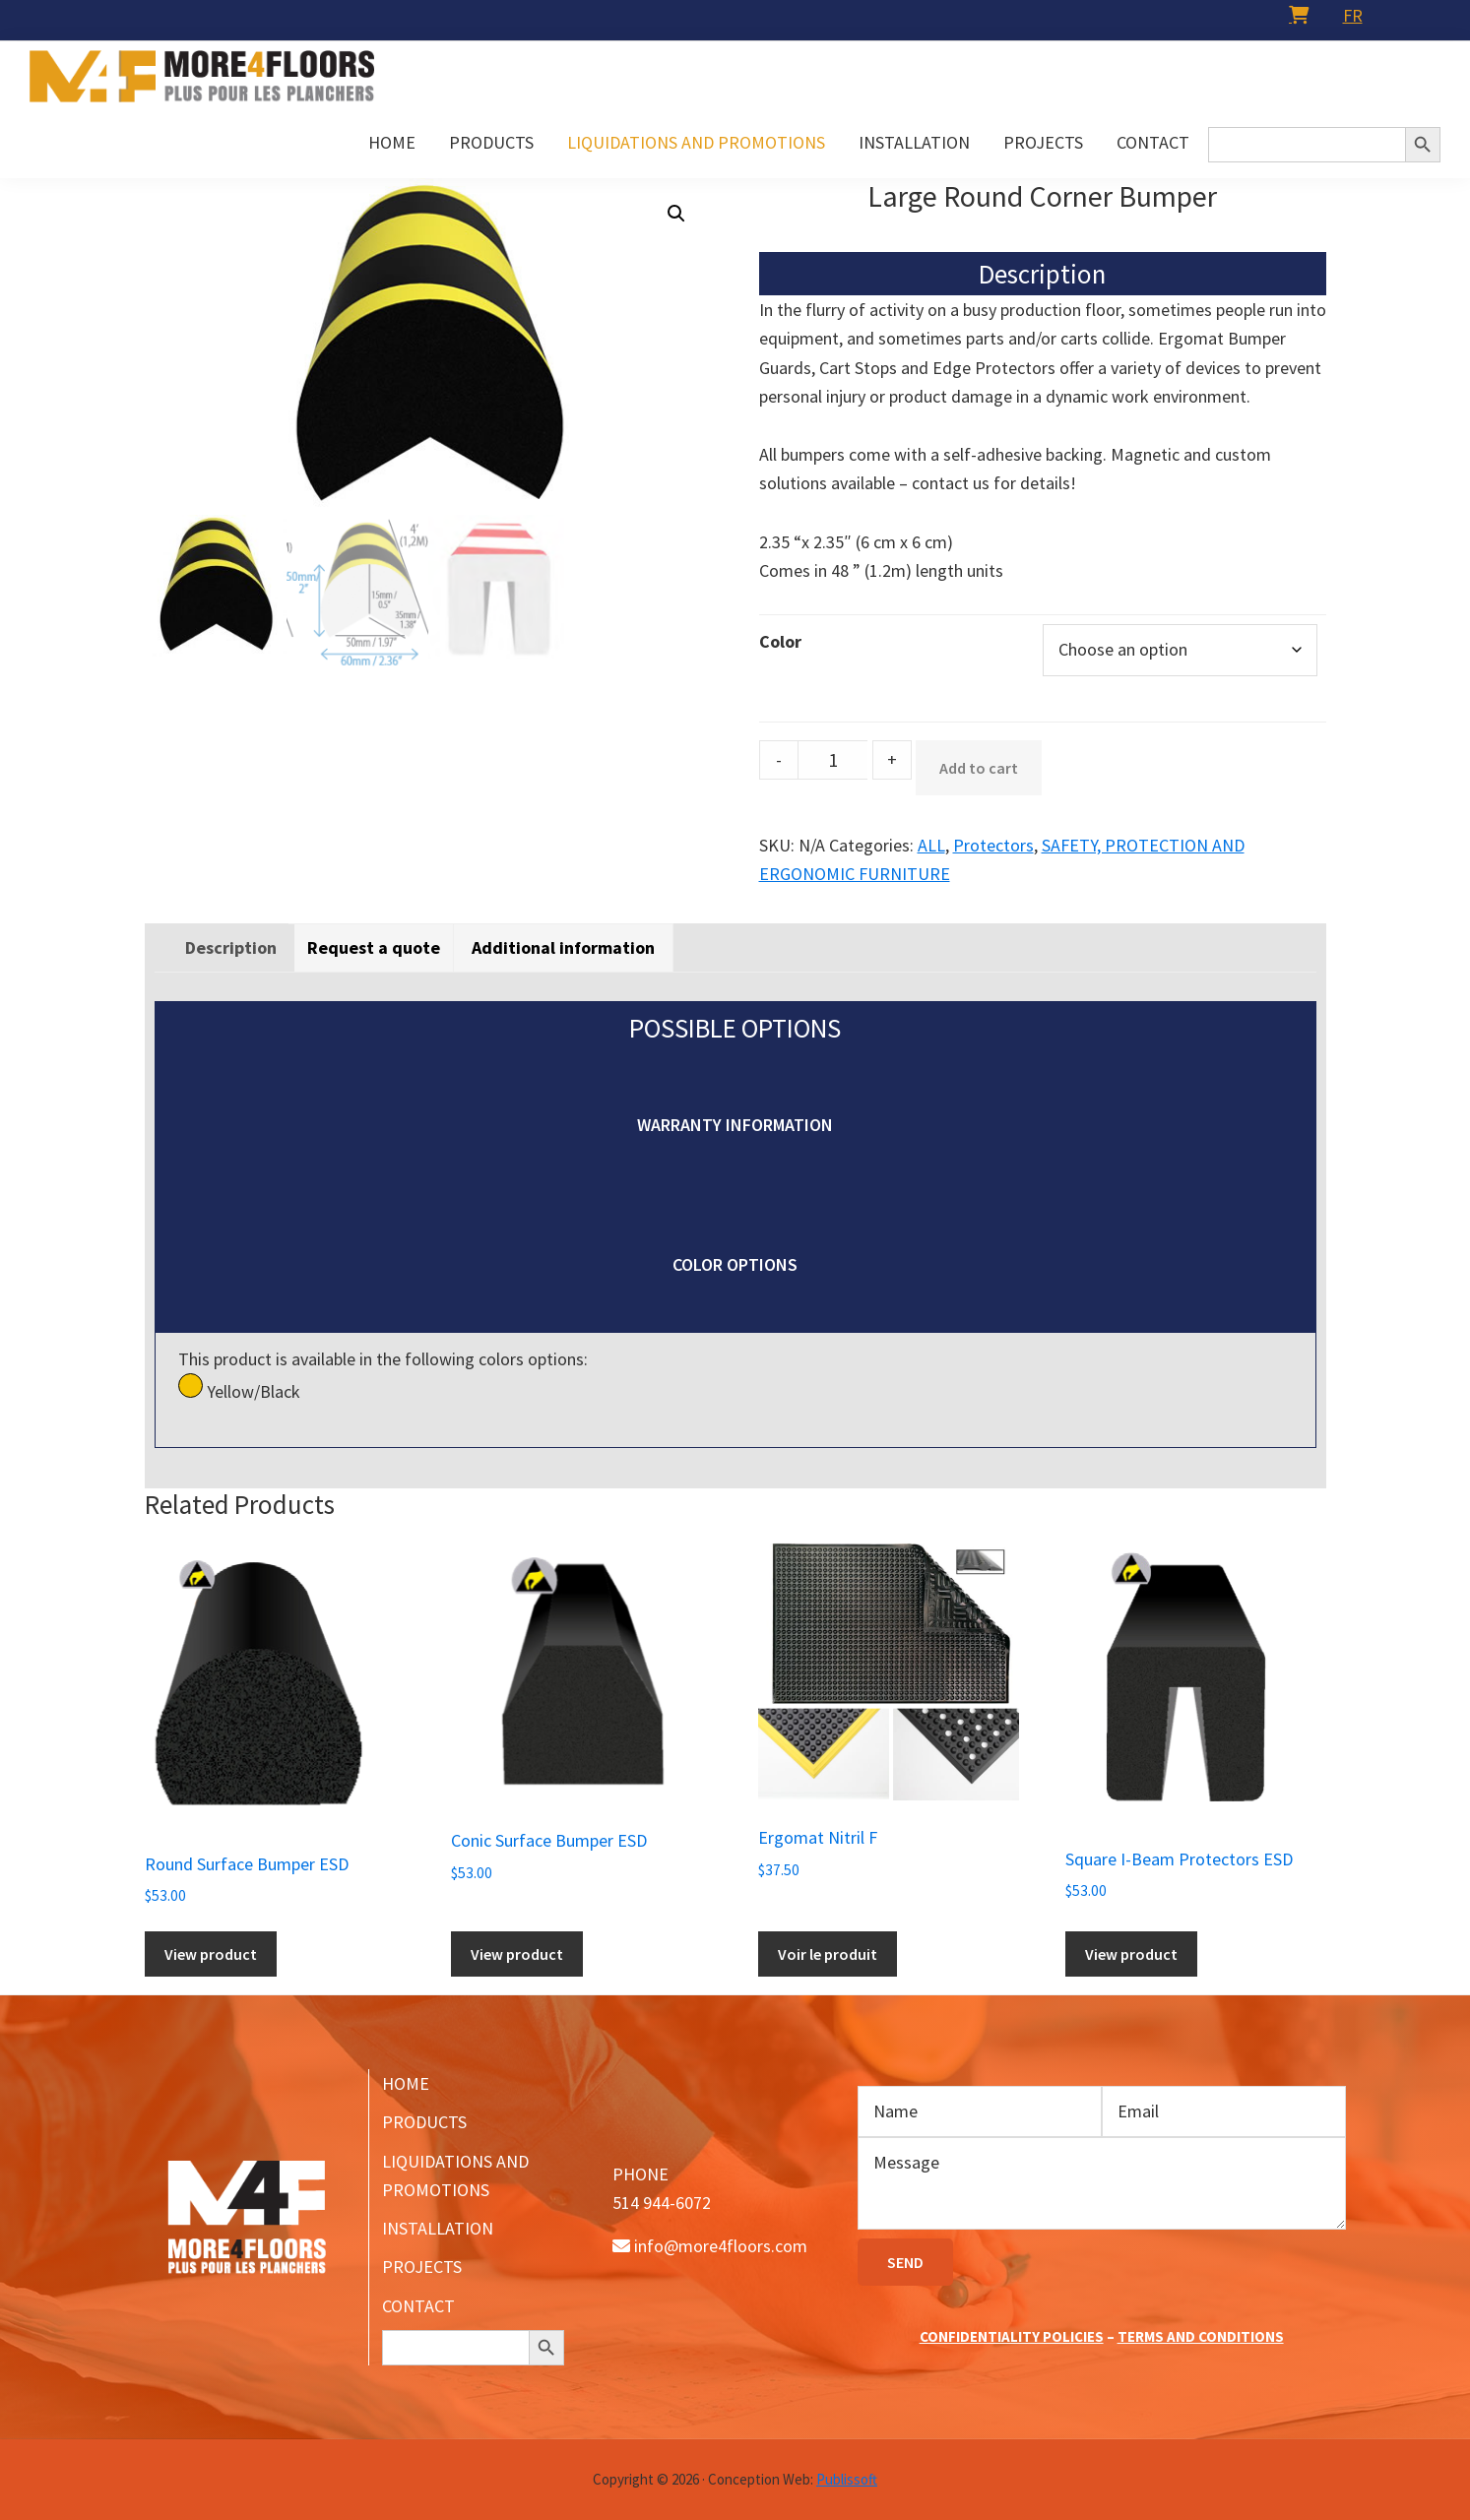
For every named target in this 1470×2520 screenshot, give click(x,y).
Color (780, 641)
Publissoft (846, 2479)
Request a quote (373, 947)
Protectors (993, 845)
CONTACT (418, 2306)
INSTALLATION (437, 2228)
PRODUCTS (424, 2121)
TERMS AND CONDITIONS (1201, 2336)
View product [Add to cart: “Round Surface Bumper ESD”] (210, 1954)
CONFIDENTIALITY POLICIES (1012, 2336)
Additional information (563, 947)
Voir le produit (827, 1954)
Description (231, 947)
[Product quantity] (833, 760)
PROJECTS (422, 2266)
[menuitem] (1353, 15)
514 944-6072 (661, 2202)
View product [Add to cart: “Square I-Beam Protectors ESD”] (1131, 1954)
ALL (931, 845)
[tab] (230, 947)
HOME (405, 2083)
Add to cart (978, 768)
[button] (676, 213)
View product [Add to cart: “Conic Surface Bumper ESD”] (517, 1954)
